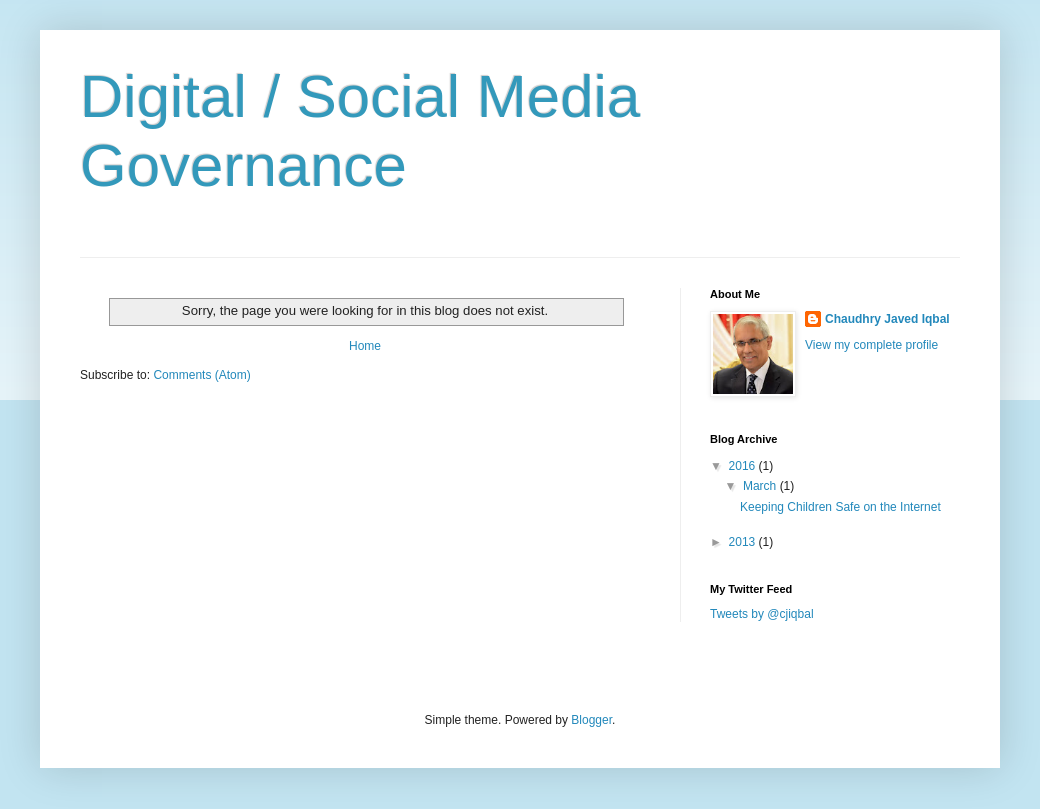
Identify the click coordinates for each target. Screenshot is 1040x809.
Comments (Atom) (201, 375)
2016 (744, 466)
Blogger (591, 720)
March (761, 486)
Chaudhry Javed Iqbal (887, 319)
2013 (744, 542)
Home (365, 346)
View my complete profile (871, 345)
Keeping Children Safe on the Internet (840, 507)
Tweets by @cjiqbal (762, 614)
